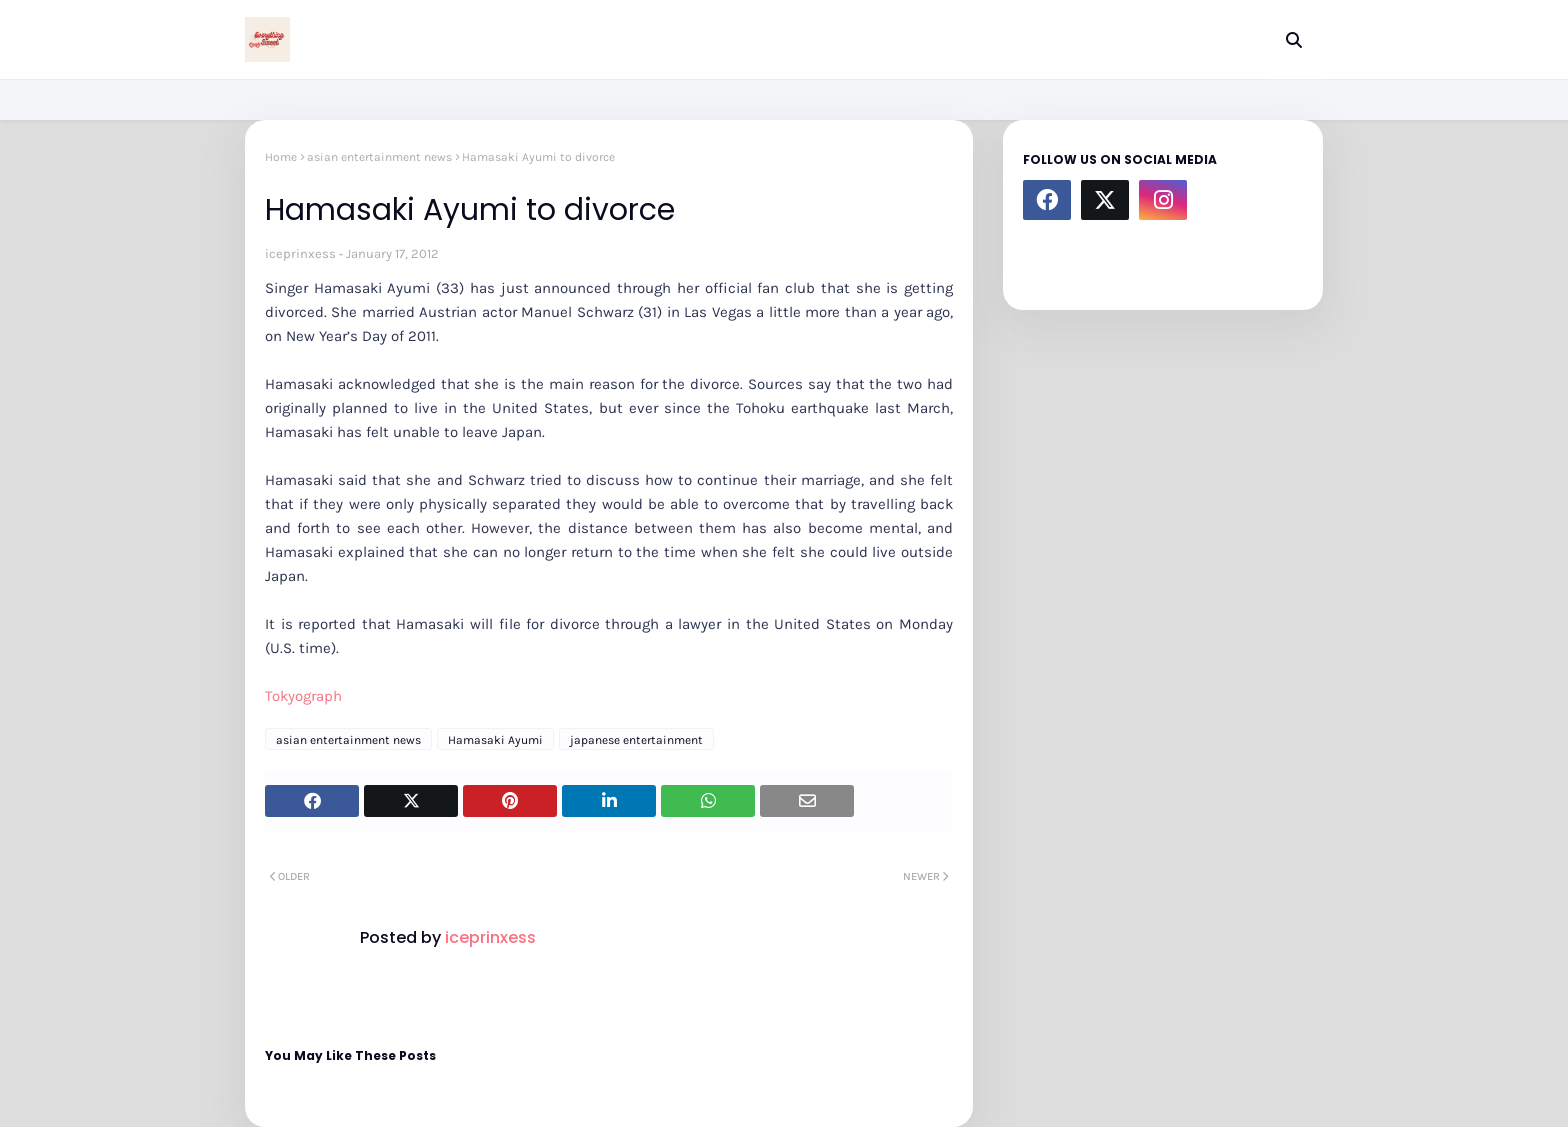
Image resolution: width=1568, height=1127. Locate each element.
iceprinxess (300, 253)
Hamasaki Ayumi (495, 740)
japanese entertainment (636, 740)
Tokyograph (303, 696)
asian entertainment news (379, 157)
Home (281, 157)
